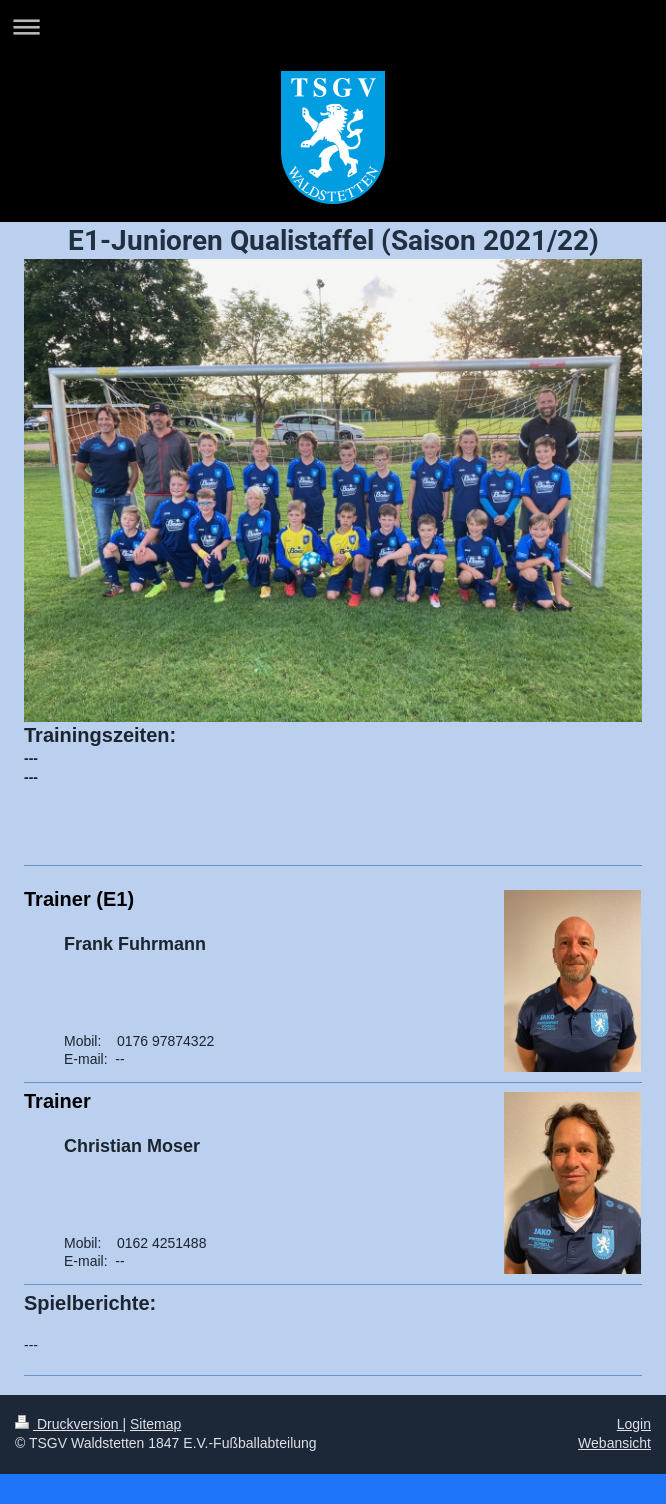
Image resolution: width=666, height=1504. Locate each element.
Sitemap (155, 1424)
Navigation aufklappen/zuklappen (333, 26)
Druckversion (68, 1424)
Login (634, 1424)
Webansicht (614, 1443)
